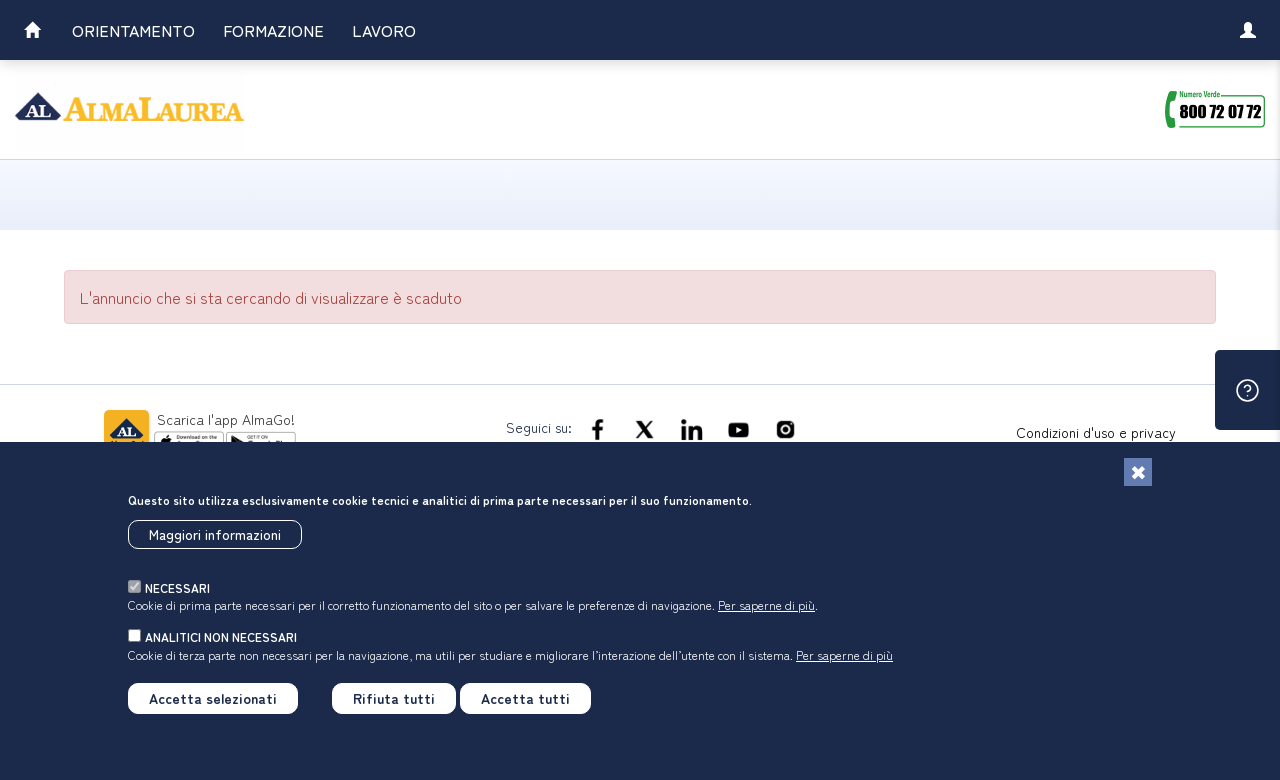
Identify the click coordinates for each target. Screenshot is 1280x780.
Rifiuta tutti (394, 698)
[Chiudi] (1138, 472)
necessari (177, 587)
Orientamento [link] (133, 30)
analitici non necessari (221, 636)
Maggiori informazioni (215, 534)
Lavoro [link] (384, 30)
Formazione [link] (273, 30)
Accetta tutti (525, 698)
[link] (32, 32)
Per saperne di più (766, 604)
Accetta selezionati (213, 698)
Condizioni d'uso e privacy (1096, 432)
